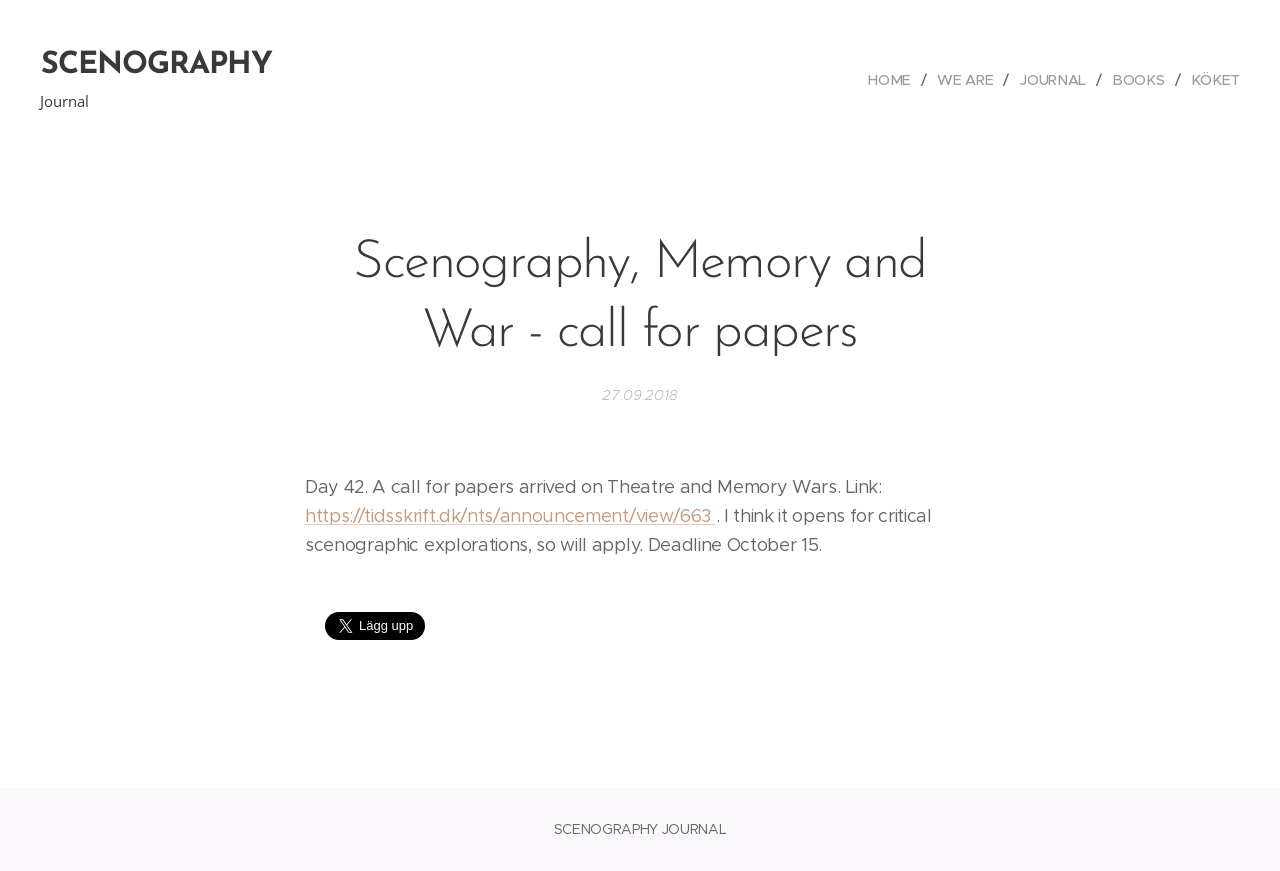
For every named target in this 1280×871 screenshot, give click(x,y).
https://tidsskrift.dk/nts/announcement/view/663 (510, 516)
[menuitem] (900, 80)
